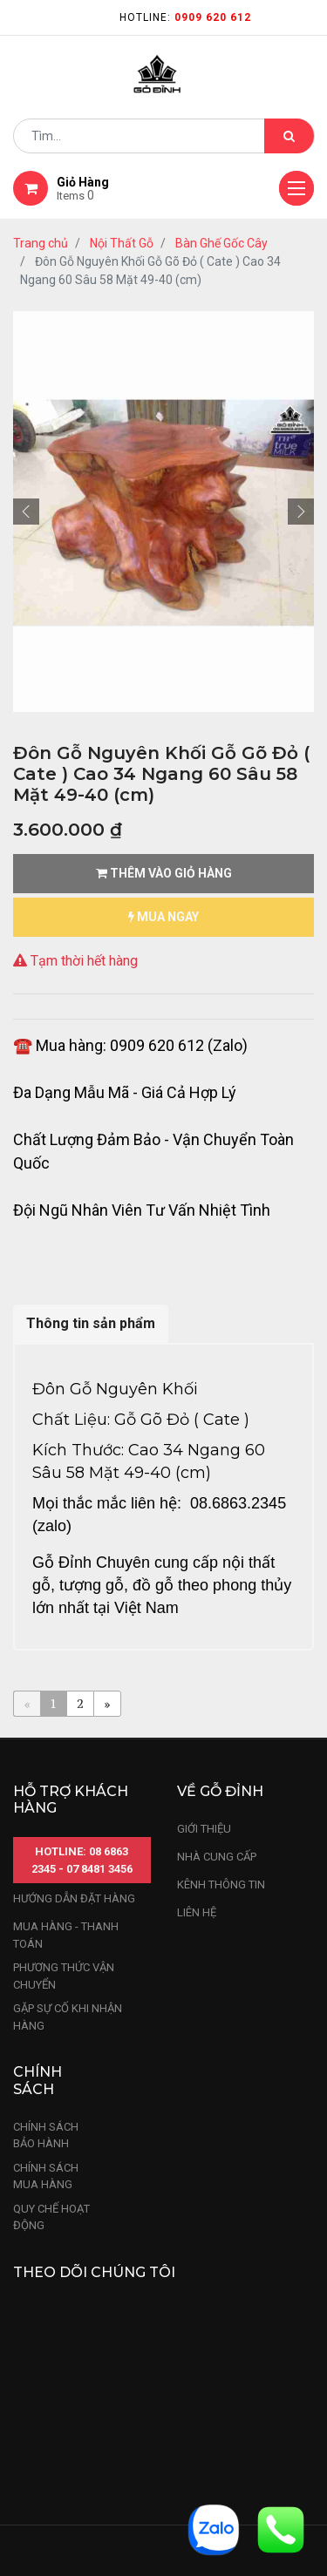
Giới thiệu (205, 1630)
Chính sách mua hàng (45, 1978)
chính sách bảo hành (45, 1937)
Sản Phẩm (135, 2511)
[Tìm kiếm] (289, 136)
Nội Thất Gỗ (121, 243)
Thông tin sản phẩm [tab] (90, 943)
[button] (26, 311)
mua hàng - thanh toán (66, 1738)
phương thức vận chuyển (63, 1779)
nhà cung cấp (216, 1658)
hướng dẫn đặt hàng (74, 1701)
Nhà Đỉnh (243, 2511)
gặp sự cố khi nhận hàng (67, 1820)
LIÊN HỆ (196, 1714)
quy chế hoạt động (51, 2019)
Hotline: (185, 17)
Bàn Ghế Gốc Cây (221, 243)
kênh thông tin (221, 1686)
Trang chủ (40, 243)
